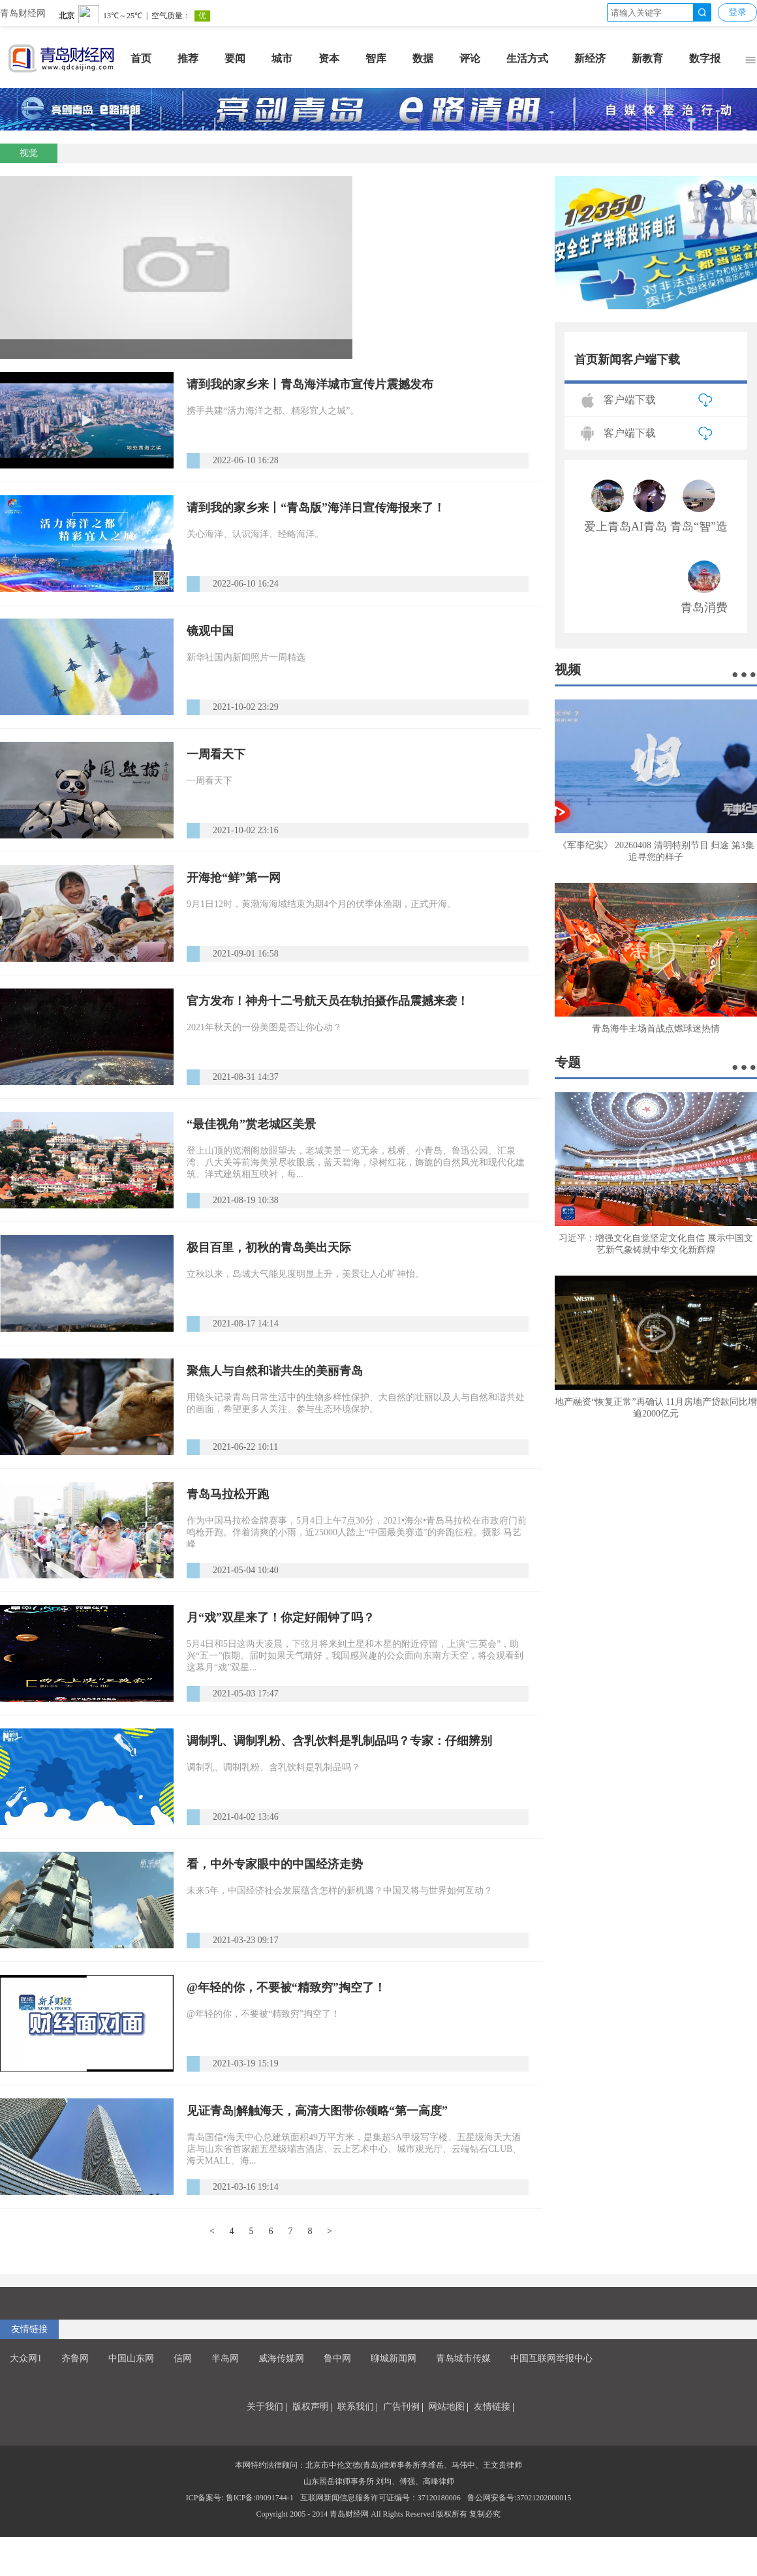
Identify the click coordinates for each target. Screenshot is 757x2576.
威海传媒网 (281, 2358)
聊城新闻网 (393, 2358)
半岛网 (225, 2358)
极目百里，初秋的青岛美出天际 (269, 1247)
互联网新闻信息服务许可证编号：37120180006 (380, 2497)
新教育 (647, 58)
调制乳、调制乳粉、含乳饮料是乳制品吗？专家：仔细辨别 (339, 1740)
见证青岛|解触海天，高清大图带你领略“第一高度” (317, 2110)
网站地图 (446, 2407)
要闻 (234, 58)
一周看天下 (216, 754)
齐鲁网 (75, 2358)
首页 (141, 58)
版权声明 (310, 2407)
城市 (281, 58)
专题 (568, 1062)
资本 (328, 58)
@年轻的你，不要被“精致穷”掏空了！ (286, 1987)
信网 (183, 2358)
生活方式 (527, 58)
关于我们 (265, 2407)
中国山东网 (131, 2358)
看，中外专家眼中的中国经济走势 (275, 1864)
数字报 (704, 58)
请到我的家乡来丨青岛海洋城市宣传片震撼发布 (310, 384)
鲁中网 (337, 2358)
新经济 (590, 58)
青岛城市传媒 (463, 2358)
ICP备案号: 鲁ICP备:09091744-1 (240, 2497)
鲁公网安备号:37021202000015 (519, 2497)
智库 (375, 58)
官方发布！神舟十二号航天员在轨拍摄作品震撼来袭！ (328, 1000)
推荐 (188, 58)
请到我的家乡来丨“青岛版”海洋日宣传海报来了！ (316, 507)
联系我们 (355, 2407)
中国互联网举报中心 (551, 2358)
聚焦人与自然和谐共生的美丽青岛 (275, 1370)
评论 (469, 58)
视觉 (29, 153)
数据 (422, 58)
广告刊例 (401, 2407)
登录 (737, 12)
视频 (568, 669)
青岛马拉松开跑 (228, 1494)
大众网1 (26, 2358)
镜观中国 (210, 630)
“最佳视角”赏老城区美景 (251, 1124)
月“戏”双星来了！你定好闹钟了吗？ (281, 1617)
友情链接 (29, 2329)
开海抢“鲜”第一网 (234, 877)
